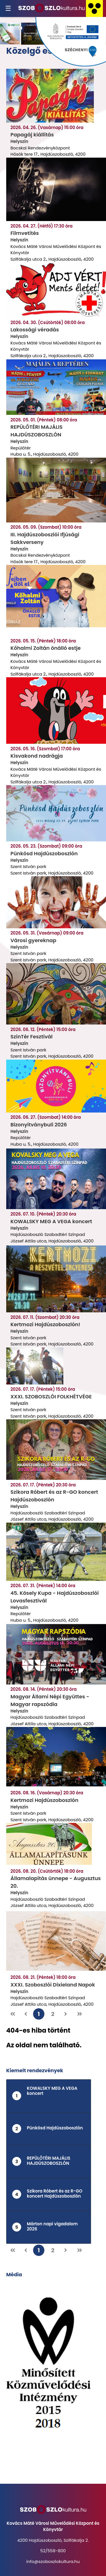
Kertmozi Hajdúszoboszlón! (45, 1324)
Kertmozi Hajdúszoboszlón (44, 1800)
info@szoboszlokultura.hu (53, 2561)
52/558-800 (53, 2551)
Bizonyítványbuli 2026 (38, 1124)
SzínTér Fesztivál (31, 1036)
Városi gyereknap (33, 940)
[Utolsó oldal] (79, 2014)
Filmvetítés (24, 233)
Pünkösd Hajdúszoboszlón (44, 853)
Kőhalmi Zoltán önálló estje (45, 647)
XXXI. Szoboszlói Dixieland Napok (52, 1984)
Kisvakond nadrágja (36, 755)
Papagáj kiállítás (32, 134)
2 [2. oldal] (52, 2014)
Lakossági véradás (34, 329)
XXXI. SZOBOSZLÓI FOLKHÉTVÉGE (51, 1396)
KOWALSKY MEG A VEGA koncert (51, 1221)
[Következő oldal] (65, 2014)
